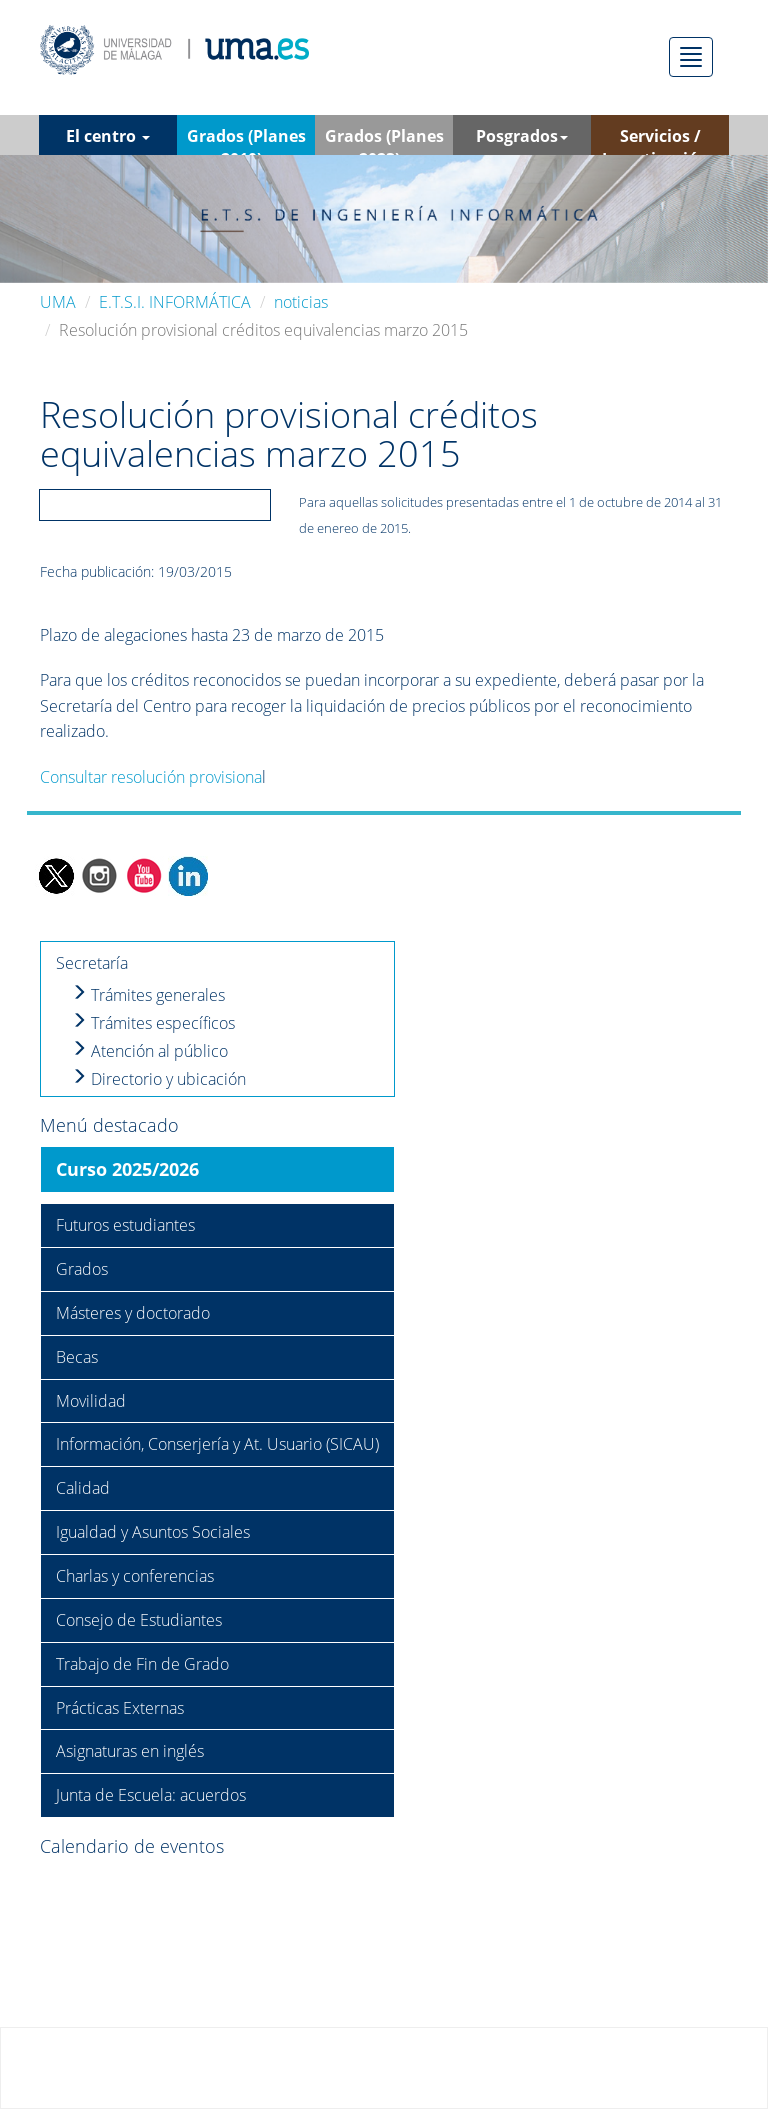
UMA (58, 302)
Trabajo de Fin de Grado (142, 1664)
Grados (82, 1269)
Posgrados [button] (522, 136)
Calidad (83, 1488)
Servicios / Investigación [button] (660, 140)
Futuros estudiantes (125, 1225)
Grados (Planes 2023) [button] (384, 140)
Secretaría (92, 963)
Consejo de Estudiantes (139, 1620)
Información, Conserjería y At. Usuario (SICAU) (217, 1444)
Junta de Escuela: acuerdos (151, 1795)
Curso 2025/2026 (127, 1169)
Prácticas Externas (120, 1708)
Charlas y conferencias (135, 1576)
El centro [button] (108, 136)
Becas (77, 1357)
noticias (301, 302)
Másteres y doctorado (133, 1313)
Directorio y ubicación (158, 1079)
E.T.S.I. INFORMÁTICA (175, 302)
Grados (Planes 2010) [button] (246, 140)
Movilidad (91, 1401)
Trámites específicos (153, 1023)
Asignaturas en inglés (130, 1751)
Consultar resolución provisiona (151, 777)
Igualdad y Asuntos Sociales (153, 1532)
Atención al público (149, 1051)
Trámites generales (148, 995)
